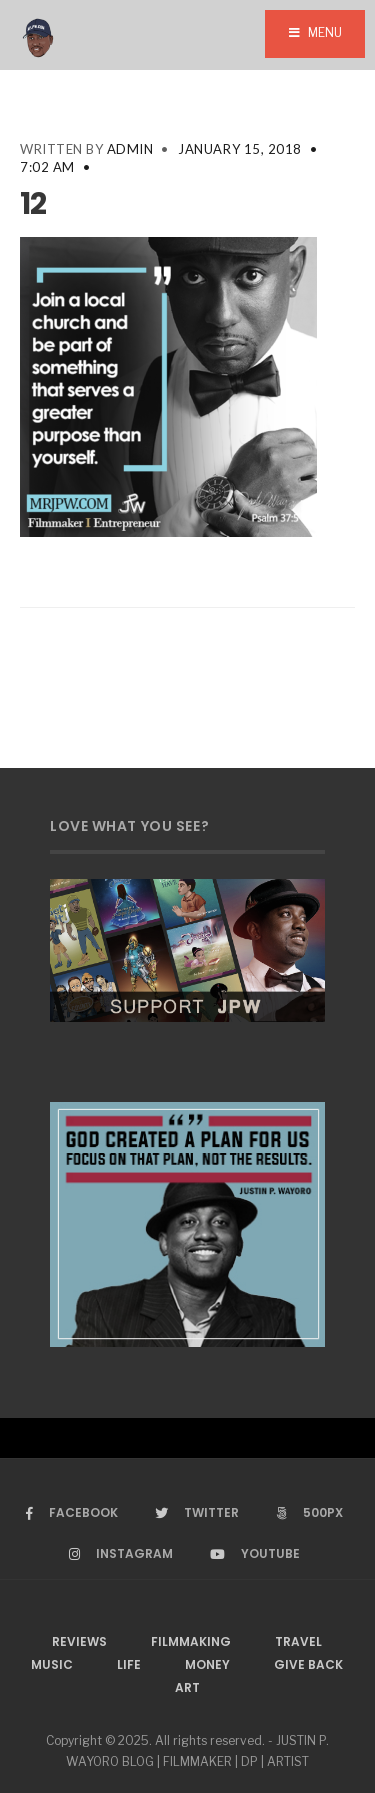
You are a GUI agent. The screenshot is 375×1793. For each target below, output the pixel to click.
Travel (298, 1641)
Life (129, 1664)
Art (187, 1687)
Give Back (308, 1664)
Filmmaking (191, 1641)
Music (52, 1664)
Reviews (79, 1641)
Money (207, 1664)
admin (130, 149)
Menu (315, 32)
